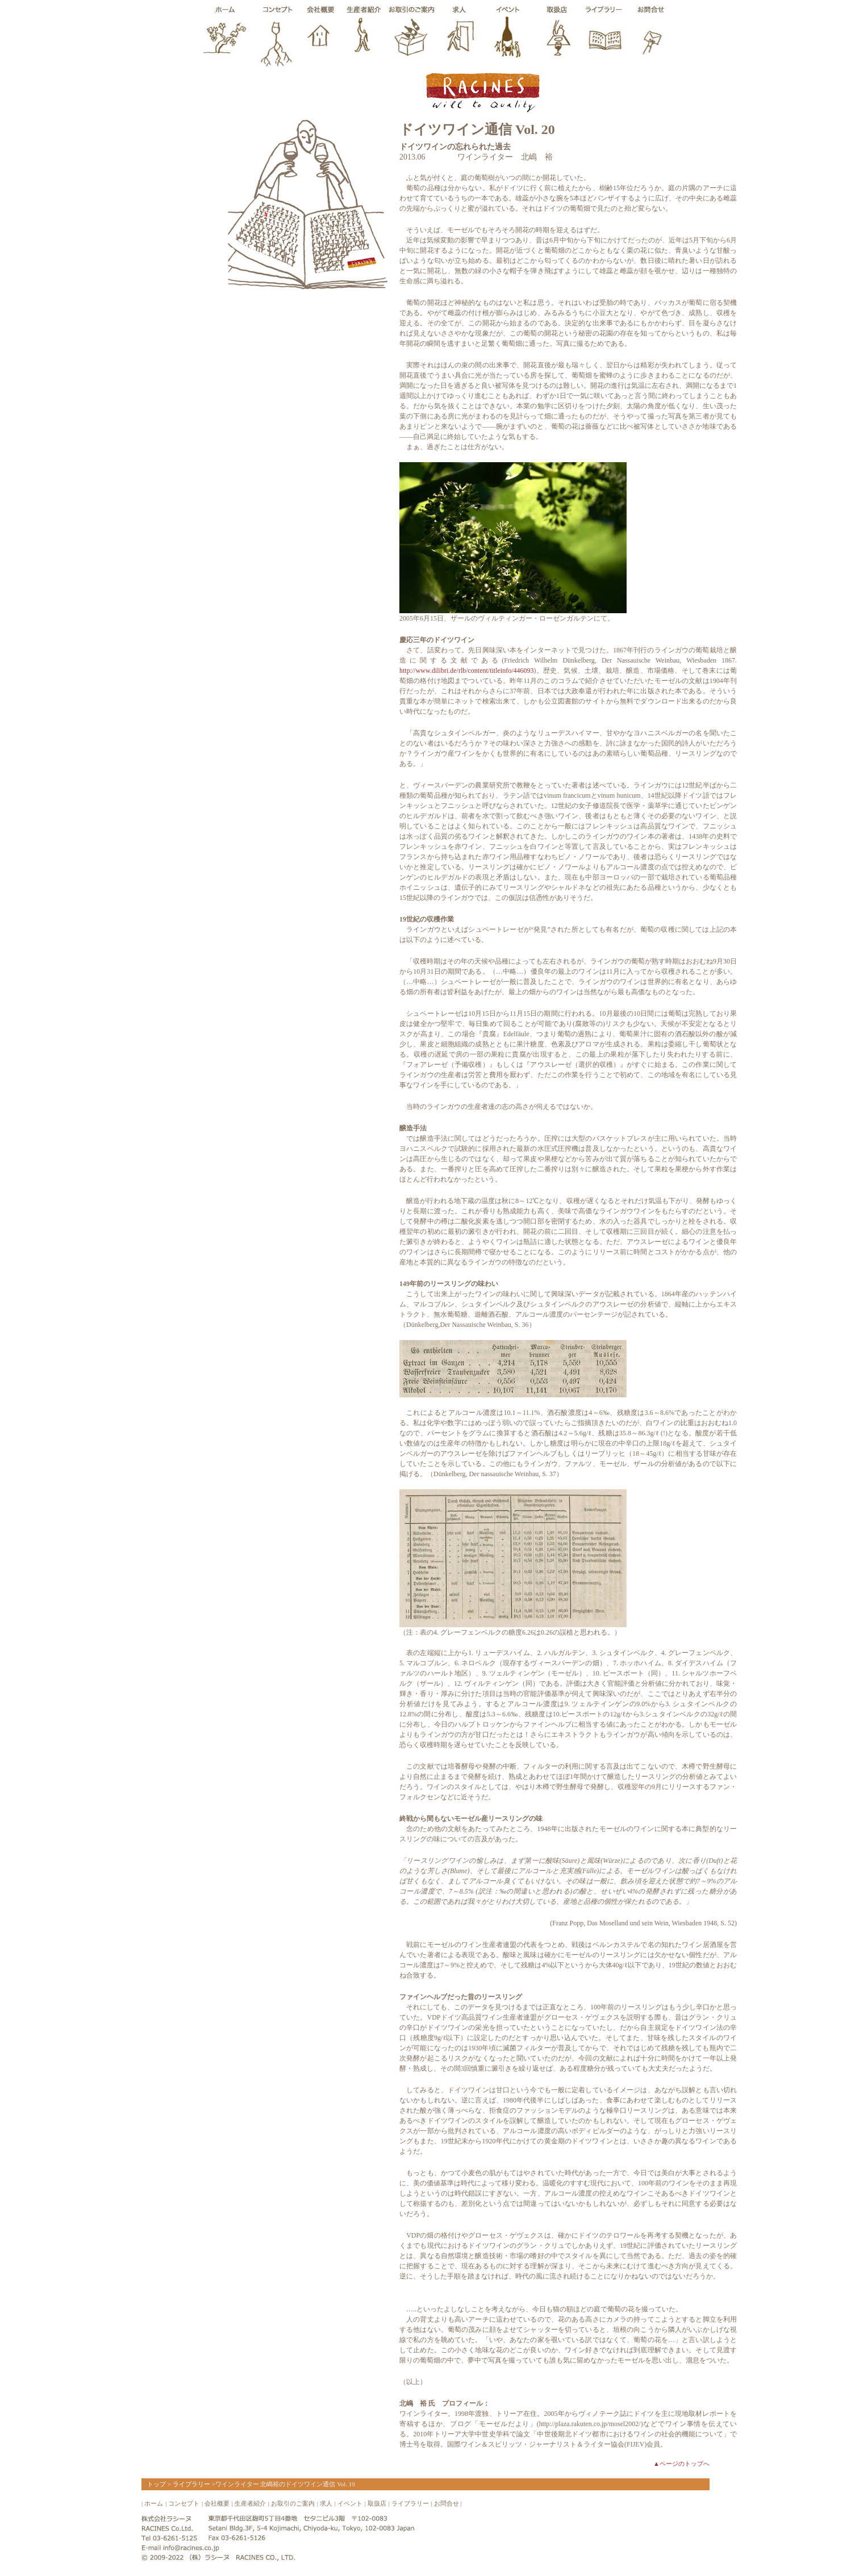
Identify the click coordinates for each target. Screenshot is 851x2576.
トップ (156, 2484)
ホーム (153, 2503)
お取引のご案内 (293, 2503)
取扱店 (377, 2503)
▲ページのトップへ (681, 2463)
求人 (326, 2503)
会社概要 (217, 2503)
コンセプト (183, 2503)
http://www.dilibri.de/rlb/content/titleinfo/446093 (466, 671)
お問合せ (446, 2503)
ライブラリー (191, 2484)
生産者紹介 (250, 2503)
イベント (349, 2503)
